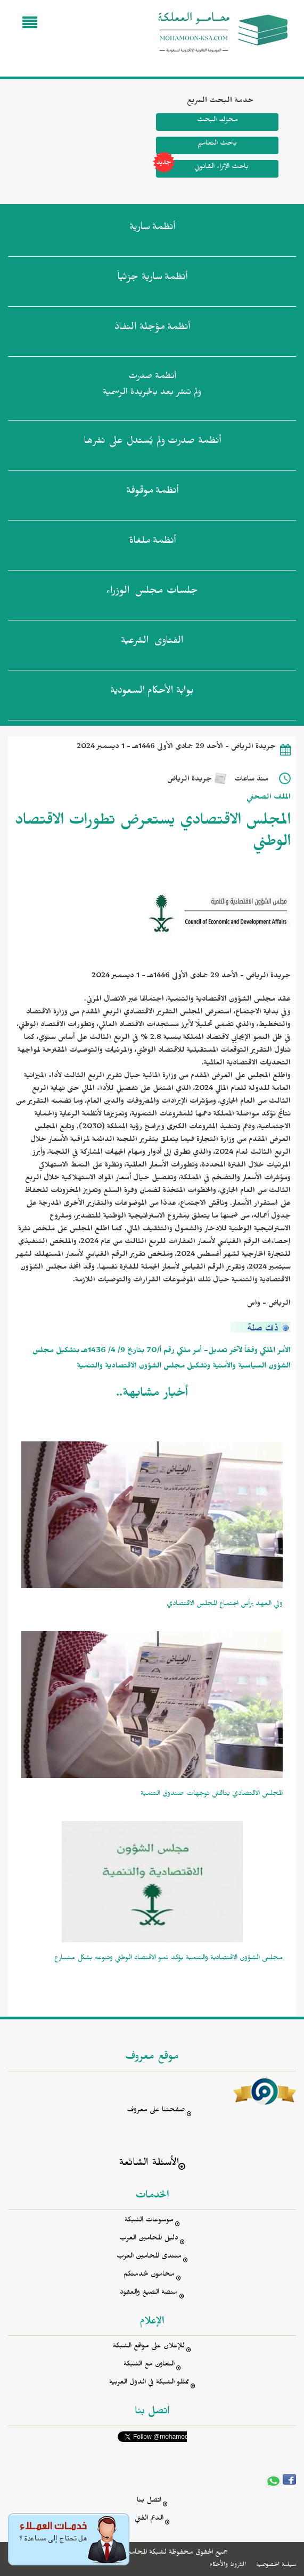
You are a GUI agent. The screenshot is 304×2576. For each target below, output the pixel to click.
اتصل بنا (149, 2501)
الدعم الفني (149, 2519)
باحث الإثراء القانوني (202, 169)
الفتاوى (152, 643)
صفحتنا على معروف (156, 2111)
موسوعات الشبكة (149, 2221)
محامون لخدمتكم (149, 2275)
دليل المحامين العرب (148, 2239)
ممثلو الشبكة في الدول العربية (149, 2383)
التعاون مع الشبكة (149, 2365)
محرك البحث (217, 120)
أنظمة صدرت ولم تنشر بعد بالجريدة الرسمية (152, 385)
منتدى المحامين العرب (149, 2257)
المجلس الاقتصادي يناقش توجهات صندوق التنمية (212, 1794)
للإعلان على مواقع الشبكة (149, 2347)
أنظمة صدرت (152, 443)
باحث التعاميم (217, 144)
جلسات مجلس (152, 593)
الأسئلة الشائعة (149, 2164)
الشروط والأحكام (227, 2565)
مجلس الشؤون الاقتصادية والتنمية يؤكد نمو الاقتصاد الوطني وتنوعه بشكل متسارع (168, 1959)
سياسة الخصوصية (276, 2565)
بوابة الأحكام (152, 693)
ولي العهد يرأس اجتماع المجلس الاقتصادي (225, 1604)
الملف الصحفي (269, 798)
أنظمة (152, 229)
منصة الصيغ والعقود (149, 2293)
